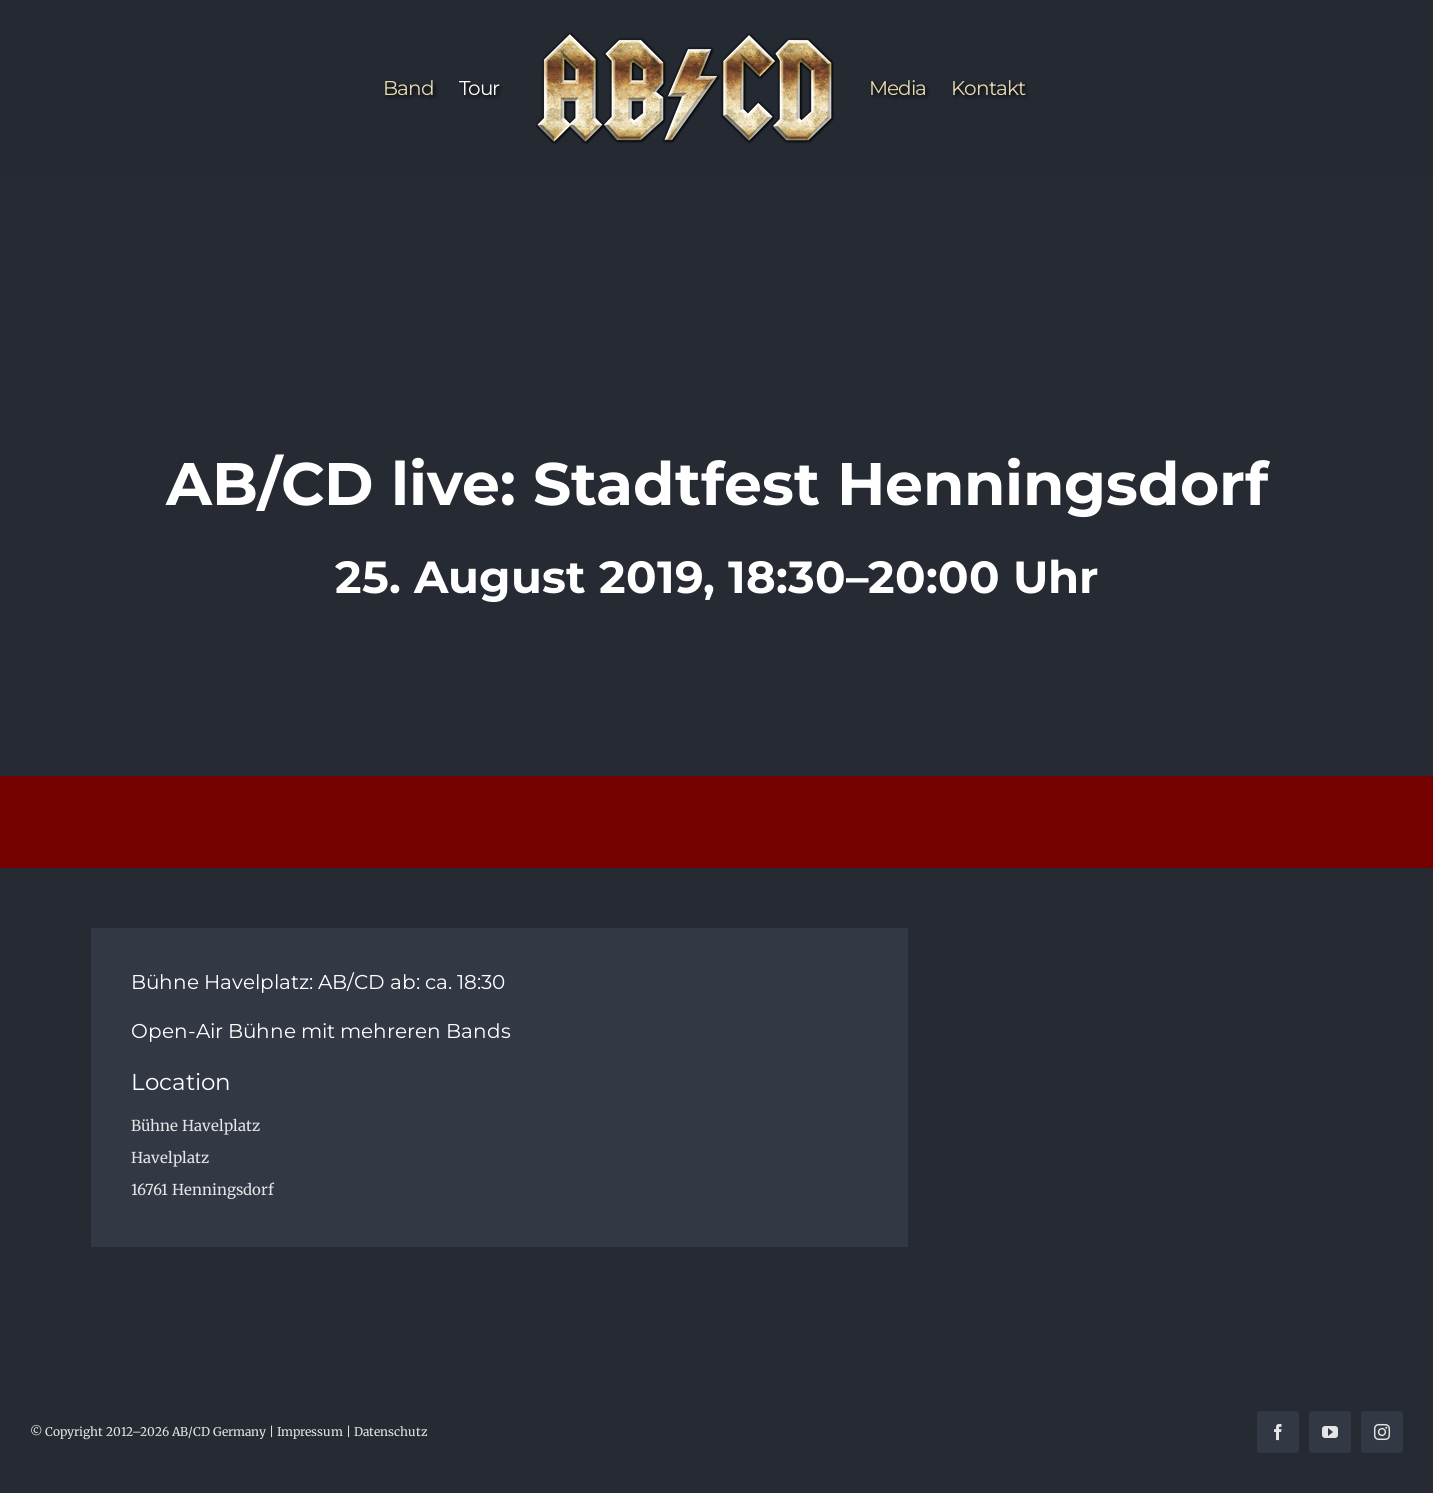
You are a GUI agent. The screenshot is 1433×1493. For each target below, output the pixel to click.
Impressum (310, 1431)
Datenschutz (391, 1431)
